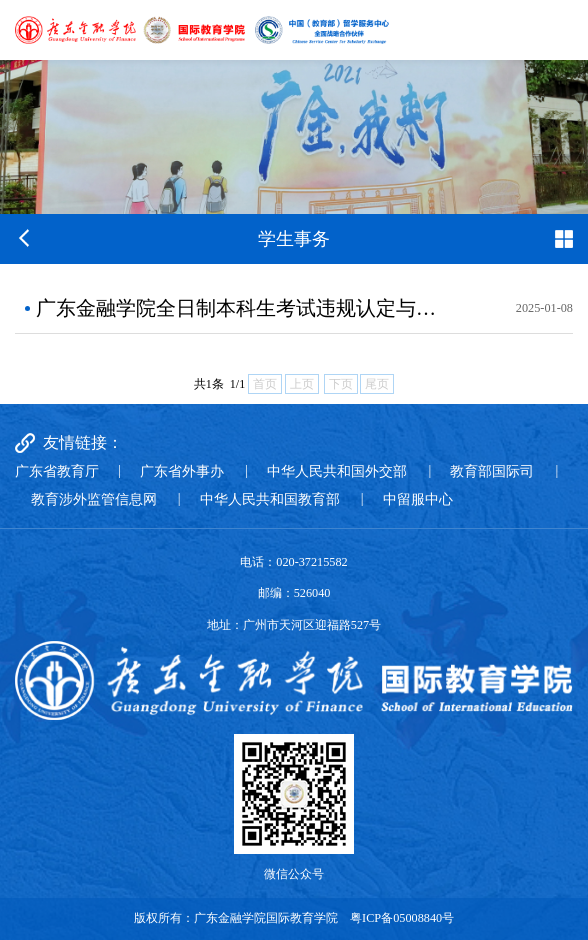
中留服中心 (418, 499)
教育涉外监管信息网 (94, 499)
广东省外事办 (182, 471)
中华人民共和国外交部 (337, 471)
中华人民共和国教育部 (270, 499)
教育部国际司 (492, 471)
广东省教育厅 (57, 471)
